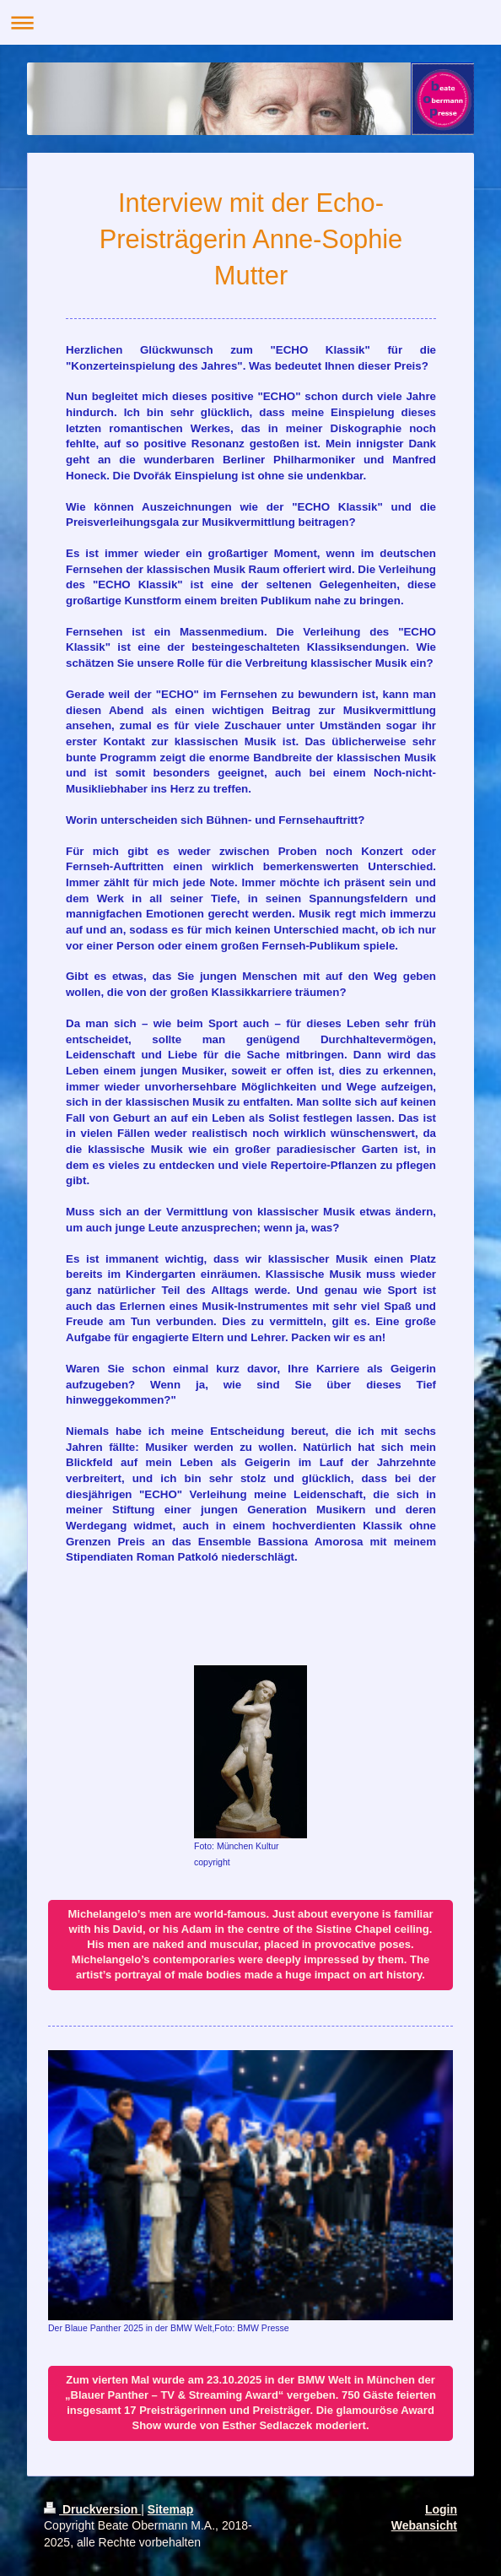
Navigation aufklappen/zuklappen (250, 22)
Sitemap (170, 2509)
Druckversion (92, 2509)
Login (441, 2509)
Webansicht (424, 2525)
